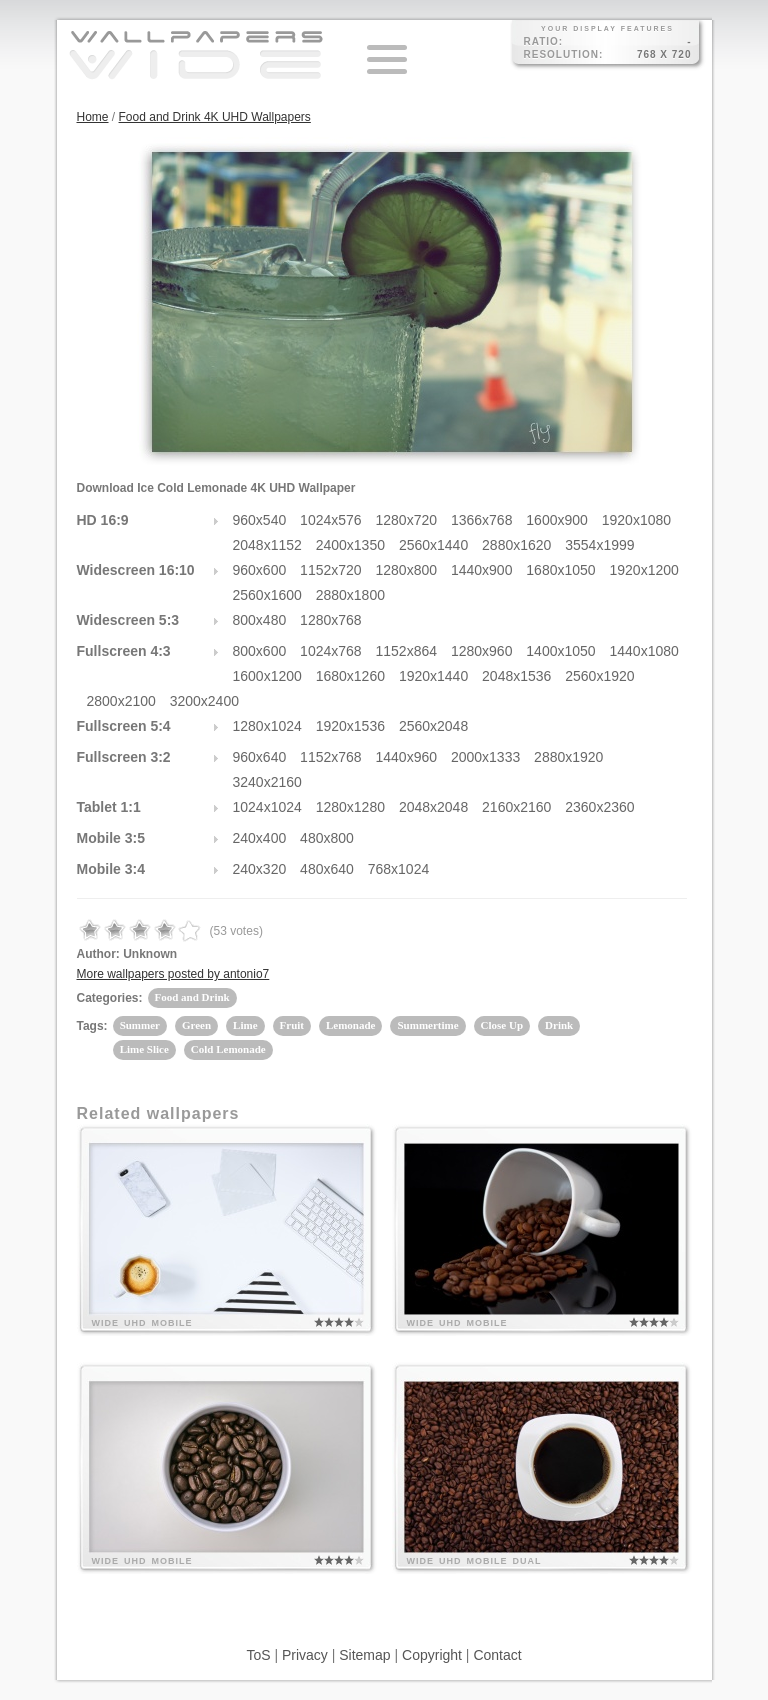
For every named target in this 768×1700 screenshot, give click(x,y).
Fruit (292, 1025)
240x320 (260, 869)
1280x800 (407, 570)
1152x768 (331, 757)
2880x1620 (516, 545)
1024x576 (331, 520)
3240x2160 (267, 782)
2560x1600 (267, 595)
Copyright (432, 1655)
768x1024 (399, 869)
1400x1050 (560, 651)
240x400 (260, 838)
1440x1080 (644, 651)
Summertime (427, 1025)
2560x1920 (599, 676)
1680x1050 (560, 570)
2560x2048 (433, 726)
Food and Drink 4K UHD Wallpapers (215, 117)
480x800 (327, 838)
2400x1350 (350, 545)
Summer (140, 1025)
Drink (559, 1025)
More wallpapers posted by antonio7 (173, 974)
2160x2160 (516, 807)
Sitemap (364, 1655)
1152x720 (331, 570)
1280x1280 (350, 807)
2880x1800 (350, 595)
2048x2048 (433, 807)
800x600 (260, 651)
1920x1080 (636, 520)
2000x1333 (485, 757)
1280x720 (407, 520)
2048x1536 (516, 676)
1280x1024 (267, 726)
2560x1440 (433, 545)
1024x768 (331, 651)
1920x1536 (350, 726)
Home (93, 117)
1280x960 (482, 651)
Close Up (502, 1025)
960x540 (260, 520)
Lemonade (351, 1025)
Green (196, 1025)
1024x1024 (267, 807)
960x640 (260, 757)
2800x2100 (121, 701)
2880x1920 (568, 757)
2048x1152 (267, 545)
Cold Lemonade (228, 1049)
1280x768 (331, 620)
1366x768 (482, 520)
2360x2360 (599, 807)
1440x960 (407, 757)
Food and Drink (192, 997)
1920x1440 (433, 676)
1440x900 (482, 570)
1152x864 (407, 651)
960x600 (260, 570)
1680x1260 (350, 676)
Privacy (305, 1655)
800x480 (260, 620)
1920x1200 (644, 570)
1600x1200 (267, 676)
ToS (258, 1655)
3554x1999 (599, 545)
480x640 (327, 869)
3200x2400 (204, 701)
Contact (497, 1655)
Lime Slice (144, 1049)
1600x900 (557, 520)
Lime (245, 1025)
